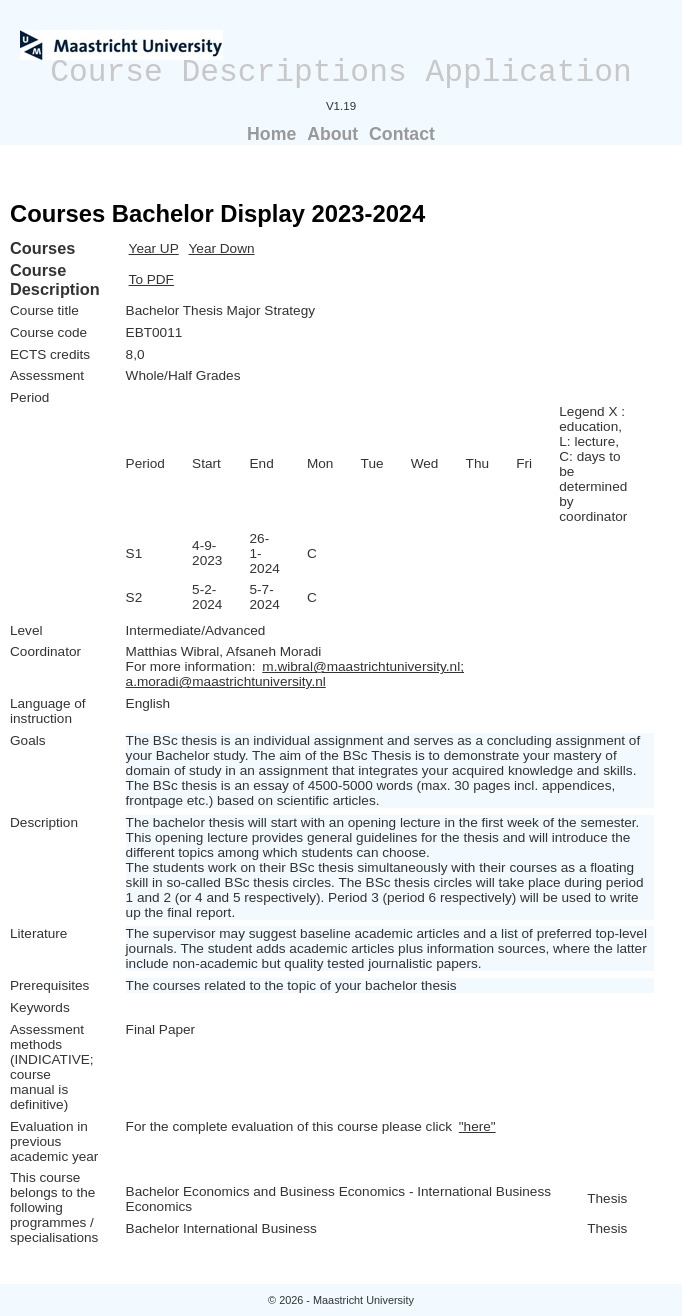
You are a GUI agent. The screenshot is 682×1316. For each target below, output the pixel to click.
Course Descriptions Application (341, 72)
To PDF (151, 279)
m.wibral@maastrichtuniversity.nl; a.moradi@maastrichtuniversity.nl (295, 674)
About (332, 134)
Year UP (154, 248)
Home (271, 134)
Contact (402, 134)
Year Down (222, 248)
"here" (477, 1126)
